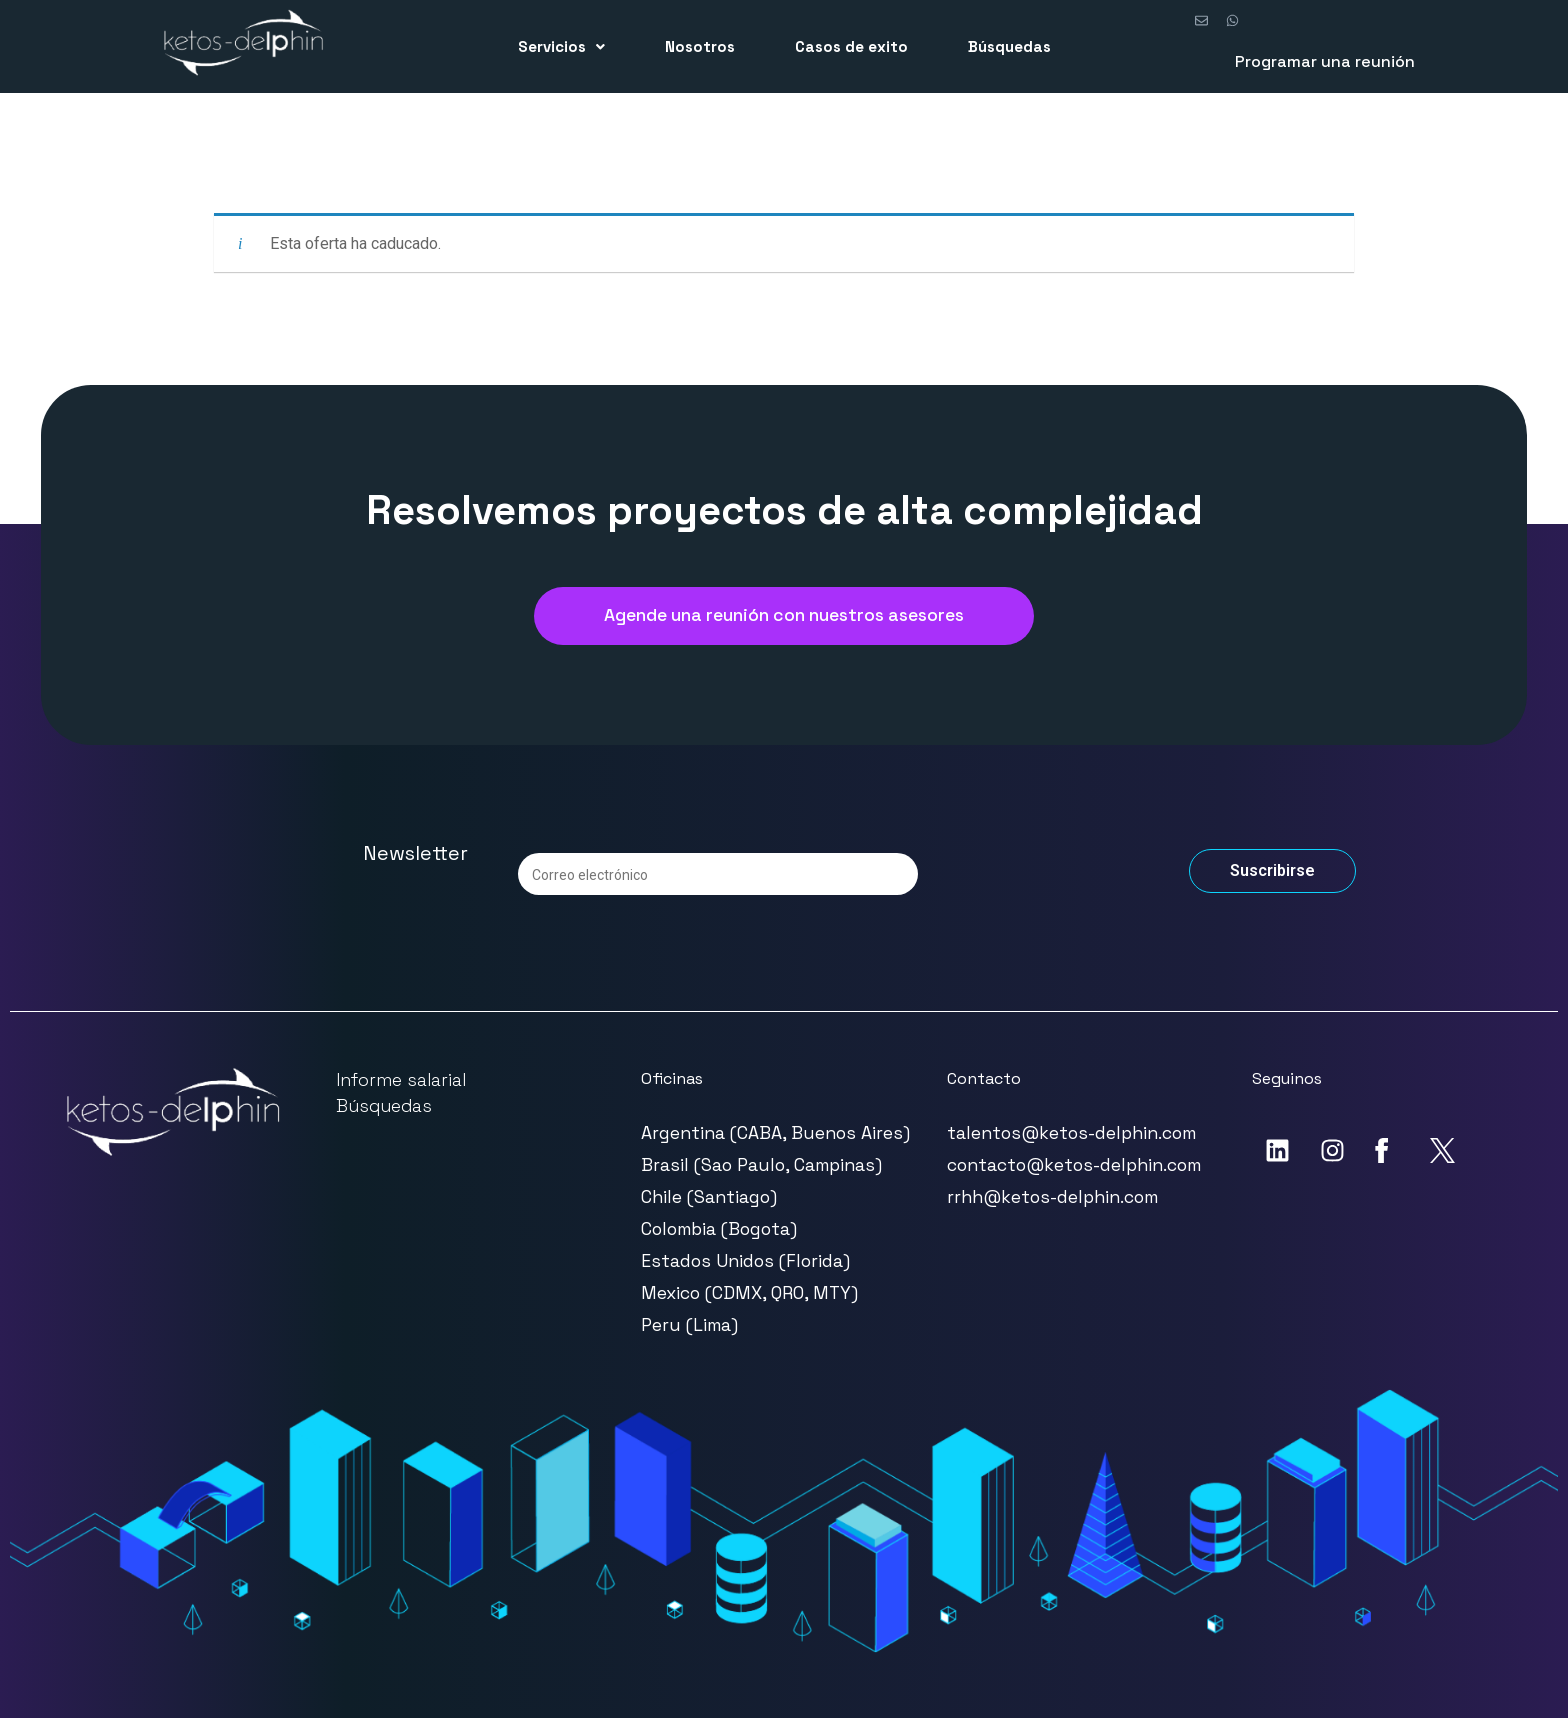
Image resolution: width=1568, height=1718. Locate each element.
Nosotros (700, 46)
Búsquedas (1009, 46)
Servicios (561, 46)
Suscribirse (1272, 870)
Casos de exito (851, 46)
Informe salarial (401, 1080)
